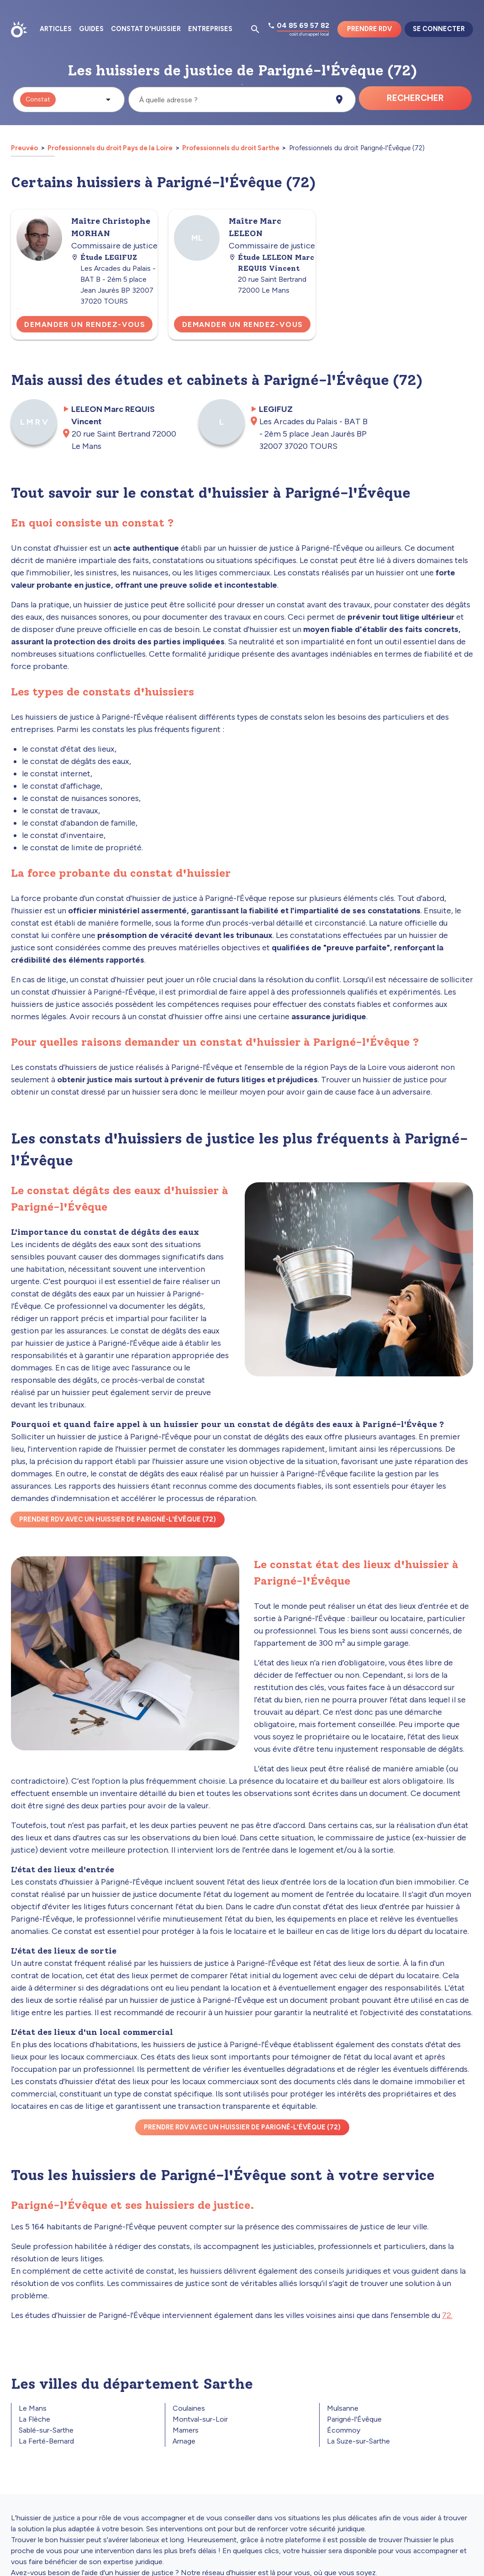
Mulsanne (342, 2408)
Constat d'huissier (146, 29)
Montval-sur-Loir (200, 2419)
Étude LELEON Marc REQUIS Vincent (271, 263)
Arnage (184, 2441)
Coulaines (189, 2408)
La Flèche (34, 2419)
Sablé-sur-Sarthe (46, 2430)
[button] (69, 99)
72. (447, 2315)
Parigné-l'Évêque (354, 2419)
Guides (91, 29)
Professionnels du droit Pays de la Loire (110, 148)
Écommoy (343, 2430)
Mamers (186, 2430)
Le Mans (33, 2408)
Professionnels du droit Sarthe (231, 148)
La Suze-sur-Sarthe (358, 2441)
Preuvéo (25, 148)
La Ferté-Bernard (46, 2441)
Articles (56, 29)
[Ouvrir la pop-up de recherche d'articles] (255, 29)
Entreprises (210, 29)
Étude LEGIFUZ (104, 257)
